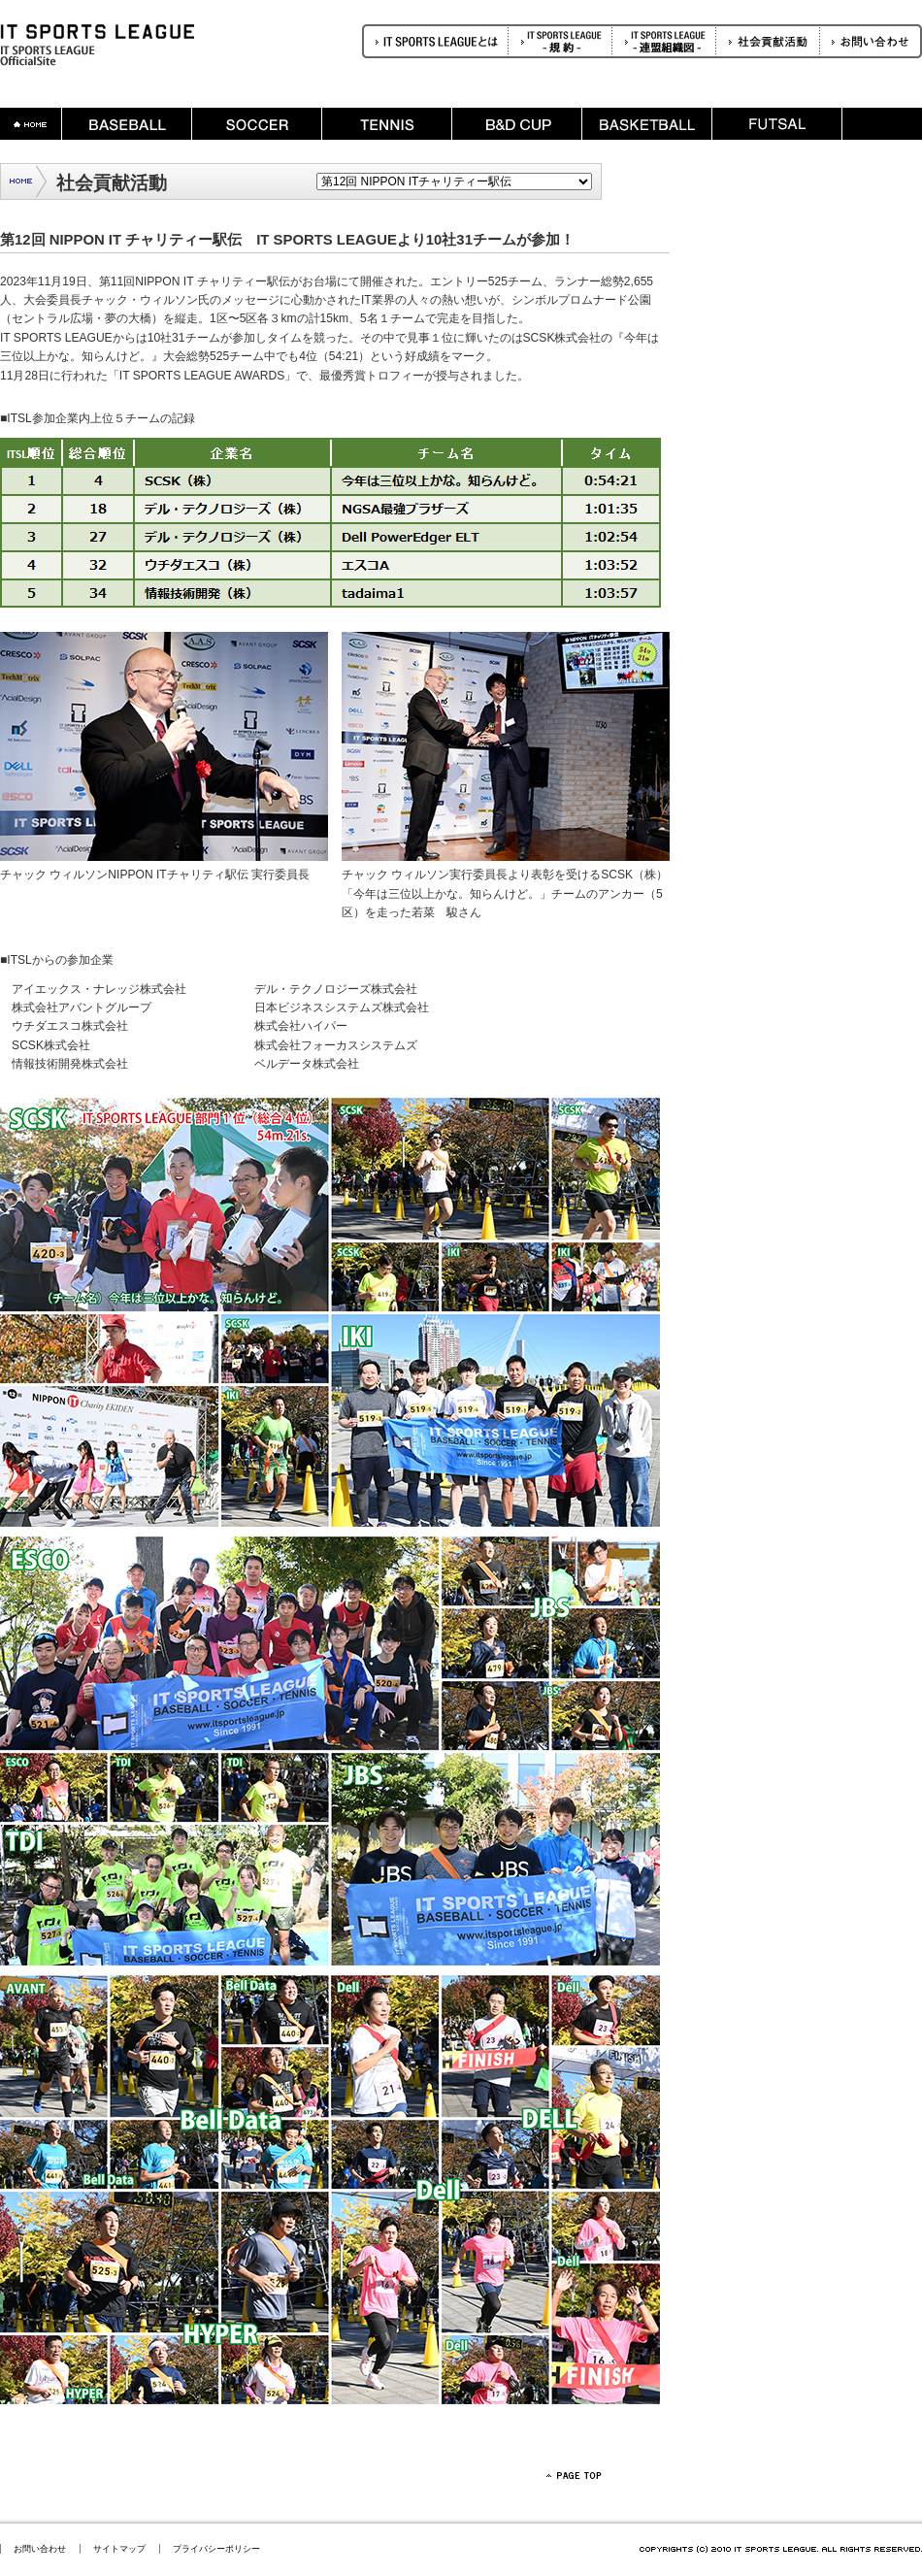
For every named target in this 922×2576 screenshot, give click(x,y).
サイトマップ (119, 2549)
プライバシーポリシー (216, 2549)
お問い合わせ (40, 2549)
